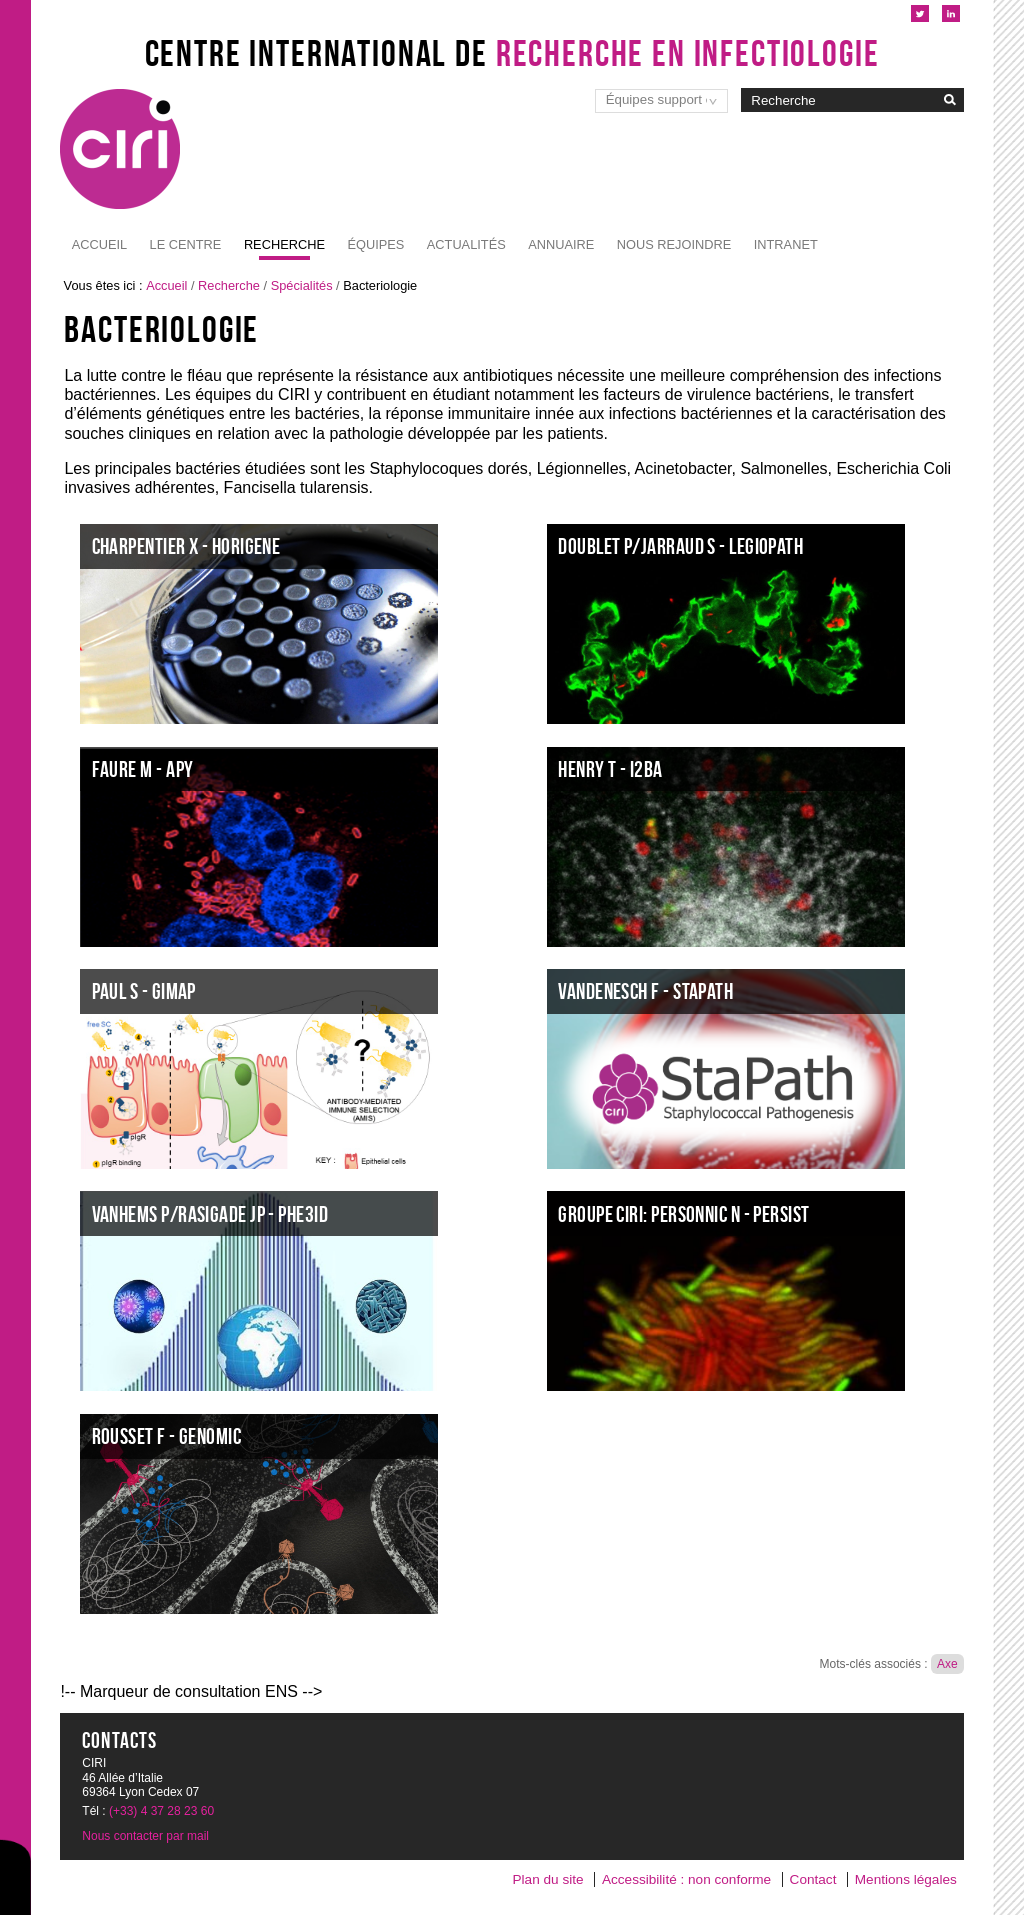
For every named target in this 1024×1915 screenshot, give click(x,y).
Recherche (284, 244)
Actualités (466, 244)
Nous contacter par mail (145, 1836)
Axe (947, 1664)
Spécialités (302, 285)
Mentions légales (906, 1879)
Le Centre (186, 244)
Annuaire (561, 244)
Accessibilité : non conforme (686, 1879)
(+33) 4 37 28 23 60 (161, 1811)
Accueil (99, 244)
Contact (813, 1879)
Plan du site (548, 1879)
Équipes (375, 244)
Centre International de (512, 53)
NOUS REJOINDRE (674, 244)
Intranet (786, 244)
